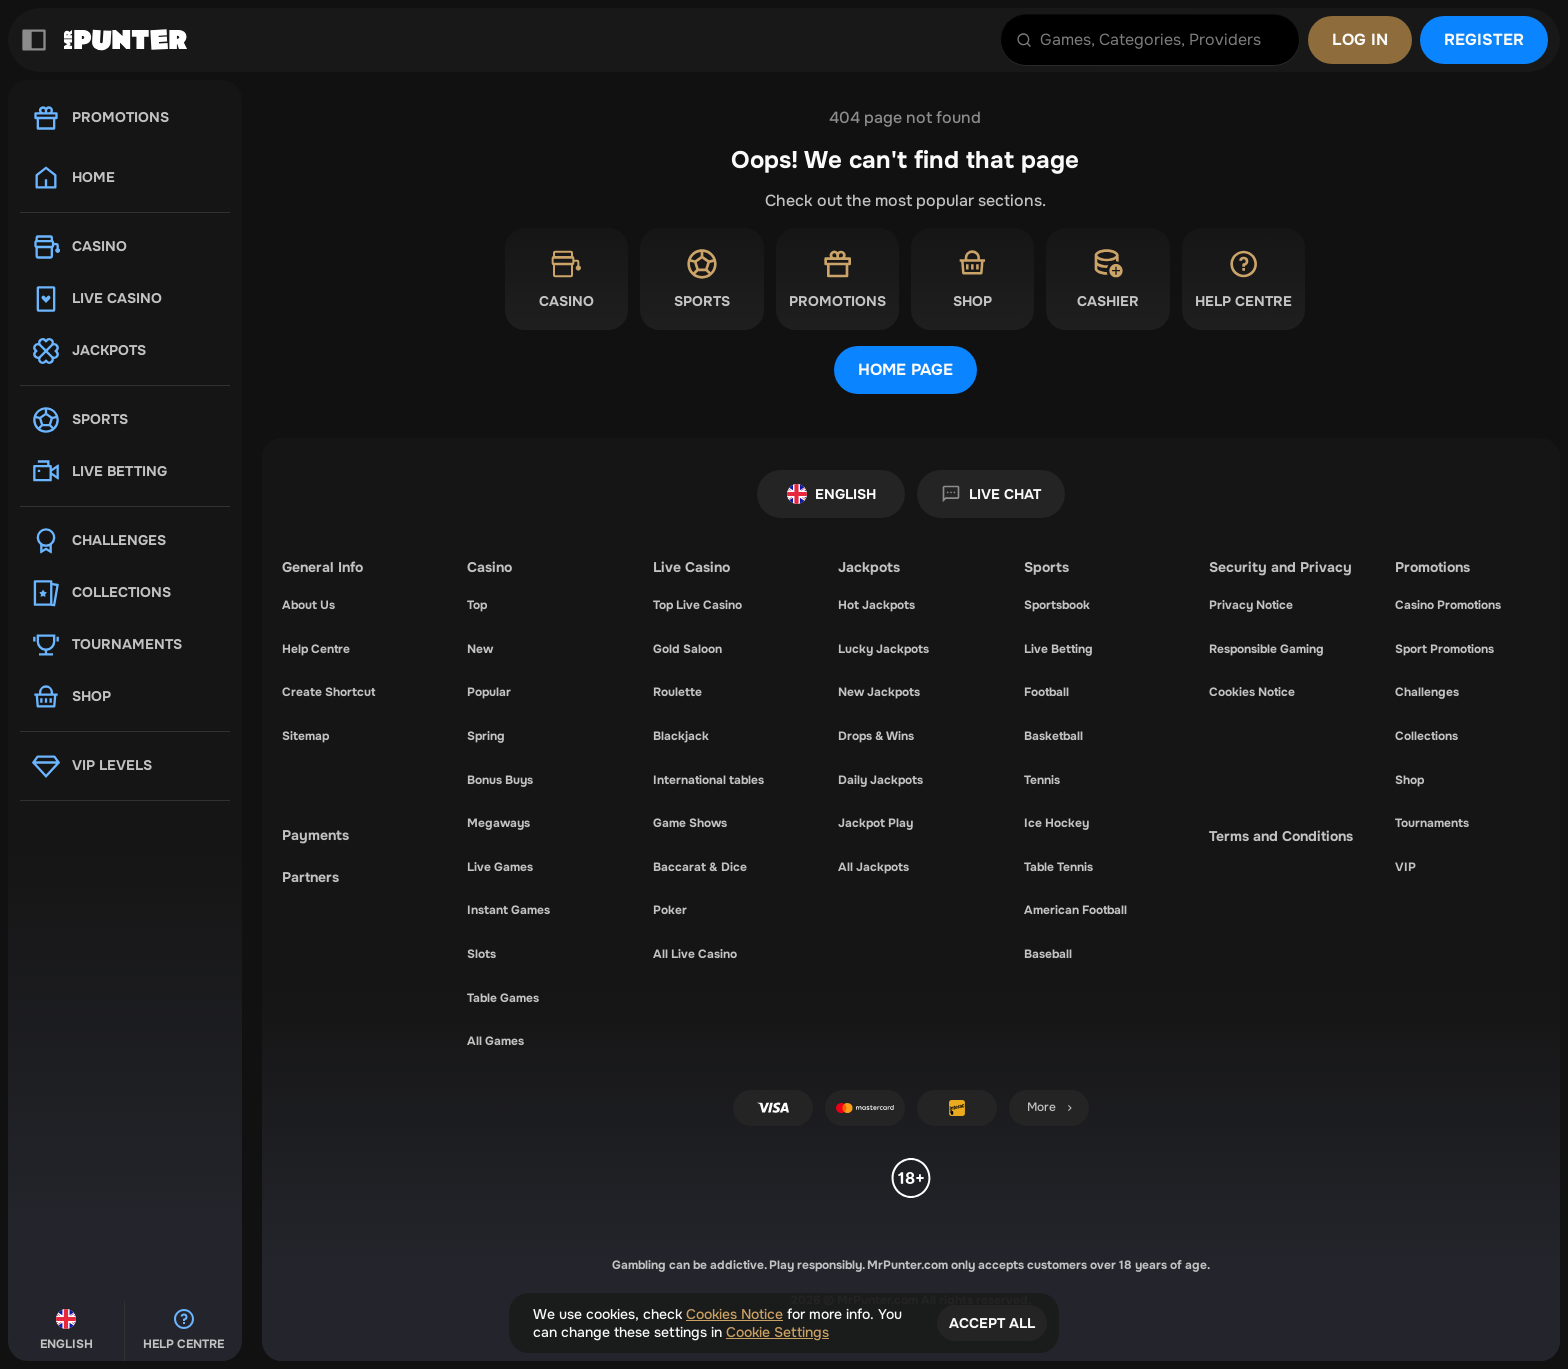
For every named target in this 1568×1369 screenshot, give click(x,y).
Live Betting (1058, 649)
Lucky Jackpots (883, 649)
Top (477, 605)
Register (1484, 39)
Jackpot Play (875, 823)
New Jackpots (879, 692)
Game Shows (690, 823)
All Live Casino (695, 954)
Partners (310, 877)
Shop (1409, 780)
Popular (489, 692)
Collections (1426, 736)
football (1046, 692)
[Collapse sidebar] (34, 40)
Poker (670, 910)
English (831, 494)
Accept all (992, 1323)
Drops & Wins (876, 736)
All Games (495, 1041)
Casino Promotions (1448, 605)
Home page (905, 369)
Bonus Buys (500, 780)
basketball (1053, 736)
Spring (486, 736)
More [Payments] (1051, 1107)
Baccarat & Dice (700, 867)
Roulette (677, 692)
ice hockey (1056, 823)
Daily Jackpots (880, 780)
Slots (481, 954)
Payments (315, 835)
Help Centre (316, 649)
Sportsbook (1057, 605)
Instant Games (508, 910)
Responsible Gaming (1266, 649)
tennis (1042, 780)
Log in (1360, 39)
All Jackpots (873, 867)
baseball (1048, 954)
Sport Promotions (1444, 649)
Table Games (503, 998)
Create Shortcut (328, 692)
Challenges (1427, 692)
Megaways (498, 823)
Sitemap (305, 736)
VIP (1405, 867)
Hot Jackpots (876, 605)
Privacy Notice (1251, 605)
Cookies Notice (1252, 692)
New (480, 649)
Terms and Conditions (1281, 836)
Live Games (500, 867)
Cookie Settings (777, 1332)
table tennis (1058, 867)
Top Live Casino (697, 605)
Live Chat (991, 494)
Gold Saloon (687, 649)
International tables (708, 780)
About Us (308, 605)
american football (1075, 910)
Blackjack (681, 736)
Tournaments (1432, 823)
